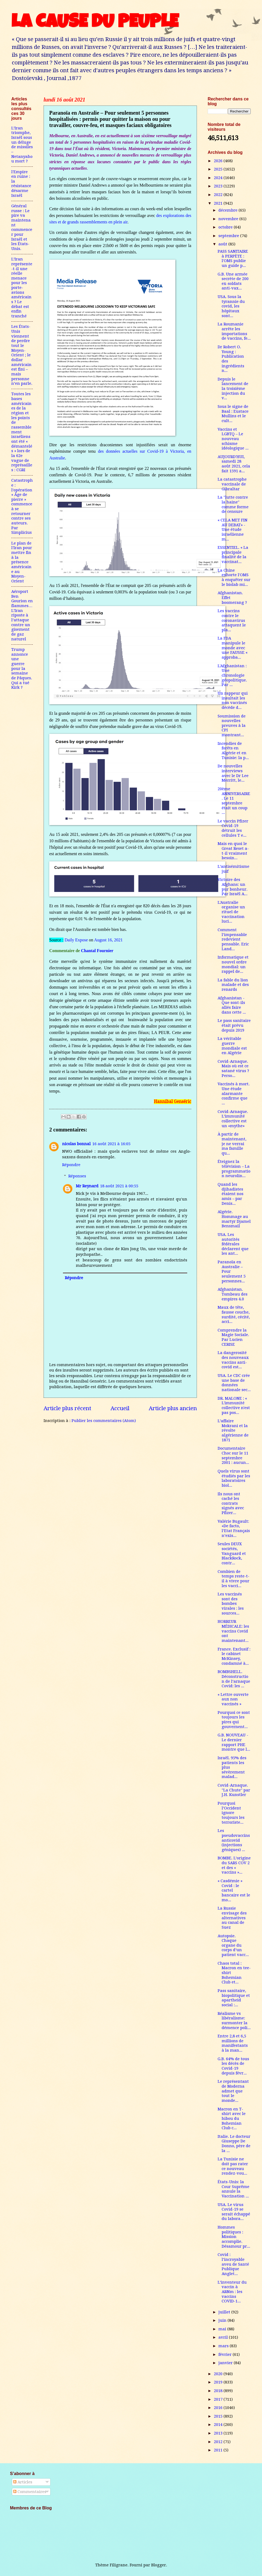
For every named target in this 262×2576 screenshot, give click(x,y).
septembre (229, 235)
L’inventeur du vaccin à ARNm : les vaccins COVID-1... (232, 2292)
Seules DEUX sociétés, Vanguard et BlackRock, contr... (232, 1553)
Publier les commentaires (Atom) (104, 1420)
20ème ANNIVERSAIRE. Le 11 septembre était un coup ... (234, 800)
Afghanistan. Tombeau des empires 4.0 (232, 1294)
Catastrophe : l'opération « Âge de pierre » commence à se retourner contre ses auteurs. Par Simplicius (22, 506)
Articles (22, 2482)
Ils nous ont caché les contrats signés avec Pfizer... (231, 1503)
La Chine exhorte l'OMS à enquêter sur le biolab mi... (234, 577)
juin (223, 2320)
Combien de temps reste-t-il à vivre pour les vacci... (233, 1578)
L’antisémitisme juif (233, 869)
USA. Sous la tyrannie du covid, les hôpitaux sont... (231, 306)
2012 (219, 2441)
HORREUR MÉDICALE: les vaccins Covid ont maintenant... (233, 1631)
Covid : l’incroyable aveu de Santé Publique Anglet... (233, 2264)
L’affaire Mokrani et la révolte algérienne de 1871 (233, 1430)
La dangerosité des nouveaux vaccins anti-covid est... (233, 1359)
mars (224, 2345)
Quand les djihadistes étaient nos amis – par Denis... (230, 1194)
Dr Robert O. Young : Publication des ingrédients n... (231, 358)
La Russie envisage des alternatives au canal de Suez (232, 1918)
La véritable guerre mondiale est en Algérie (232, 1045)
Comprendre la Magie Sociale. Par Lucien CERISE (233, 1337)
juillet (224, 2312)
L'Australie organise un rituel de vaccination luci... (231, 912)
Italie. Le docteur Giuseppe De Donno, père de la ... (234, 2143)
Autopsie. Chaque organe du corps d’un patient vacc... (233, 1945)
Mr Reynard (87, 1186)
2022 (219, 194)
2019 (219, 2382)
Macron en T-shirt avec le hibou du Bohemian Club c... (232, 2119)
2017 (219, 2399)
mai (222, 2329)
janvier (226, 2362)
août (223, 244)
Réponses (77, 1176)
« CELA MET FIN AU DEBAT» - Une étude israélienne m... (232, 530)
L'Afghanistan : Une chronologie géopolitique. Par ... (232, 675)
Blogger (158, 2565)
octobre (226, 227)
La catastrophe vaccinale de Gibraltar (232, 484)
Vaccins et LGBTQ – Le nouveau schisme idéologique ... (233, 439)
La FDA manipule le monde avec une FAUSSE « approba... (232, 648)
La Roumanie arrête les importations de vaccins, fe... (234, 331)
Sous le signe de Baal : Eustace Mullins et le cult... (233, 413)
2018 (219, 2390)
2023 (219, 186)
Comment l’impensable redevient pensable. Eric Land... (233, 939)
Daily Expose (76, 940)
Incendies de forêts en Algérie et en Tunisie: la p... (233, 750)
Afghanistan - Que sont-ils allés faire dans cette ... (232, 1005)
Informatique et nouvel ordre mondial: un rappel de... (233, 964)
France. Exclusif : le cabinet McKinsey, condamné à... (234, 1656)
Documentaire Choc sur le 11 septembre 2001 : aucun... (233, 1455)
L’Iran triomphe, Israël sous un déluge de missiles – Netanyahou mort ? (22, 145)
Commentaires (29, 2491)
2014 (219, 2424)
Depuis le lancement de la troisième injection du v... (233, 389)
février (225, 2354)
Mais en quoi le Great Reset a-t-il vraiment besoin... (233, 850)
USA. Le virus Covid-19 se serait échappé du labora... (234, 2211)
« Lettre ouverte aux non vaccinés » (233, 1699)
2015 (219, 2416)
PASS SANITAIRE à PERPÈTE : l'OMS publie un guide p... (233, 258)
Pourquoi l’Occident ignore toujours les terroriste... (231, 1813)
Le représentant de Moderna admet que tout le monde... (233, 2091)
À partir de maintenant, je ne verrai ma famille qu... (232, 1144)
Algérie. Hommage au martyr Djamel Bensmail (234, 1218)
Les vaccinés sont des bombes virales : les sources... (231, 1604)
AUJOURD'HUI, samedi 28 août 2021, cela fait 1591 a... (234, 463)
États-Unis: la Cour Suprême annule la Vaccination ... (233, 2188)
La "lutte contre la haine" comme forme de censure (233, 504)
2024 (219, 177)
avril (223, 2337)
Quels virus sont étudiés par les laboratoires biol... (234, 1478)
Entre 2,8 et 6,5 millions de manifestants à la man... (233, 2043)
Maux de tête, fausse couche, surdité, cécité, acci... (234, 1314)
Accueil (120, 1408)
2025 (219, 169)
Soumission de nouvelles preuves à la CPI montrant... (232, 726)
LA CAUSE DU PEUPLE (94, 23)
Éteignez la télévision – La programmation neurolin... (234, 1168)
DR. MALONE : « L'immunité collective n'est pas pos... (234, 1405)
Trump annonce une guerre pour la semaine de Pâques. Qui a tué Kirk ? (21, 668)
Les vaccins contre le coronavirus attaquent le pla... (232, 620)
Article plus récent (67, 1408)
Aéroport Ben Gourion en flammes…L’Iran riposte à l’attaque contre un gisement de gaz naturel (22, 615)
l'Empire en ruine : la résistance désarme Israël (21, 183)
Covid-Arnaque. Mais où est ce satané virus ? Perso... (233, 1068)
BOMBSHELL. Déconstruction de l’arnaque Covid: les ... (234, 1678)
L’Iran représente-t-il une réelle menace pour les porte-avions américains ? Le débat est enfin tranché (21, 287)
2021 (219, 203)
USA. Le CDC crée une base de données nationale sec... (234, 1382)
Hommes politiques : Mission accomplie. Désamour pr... (234, 2237)
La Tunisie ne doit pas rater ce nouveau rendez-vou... (233, 2166)
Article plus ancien (173, 1408)
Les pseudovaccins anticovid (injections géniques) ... (234, 1840)
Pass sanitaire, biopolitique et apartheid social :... (234, 1997)
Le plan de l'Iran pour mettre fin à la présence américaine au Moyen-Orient (21, 562)
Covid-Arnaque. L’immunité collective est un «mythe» (233, 1118)
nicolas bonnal (76, 1143)
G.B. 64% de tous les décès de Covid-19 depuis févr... (233, 2066)
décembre (228, 210)
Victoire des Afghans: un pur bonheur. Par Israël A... (232, 886)
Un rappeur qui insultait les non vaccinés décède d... (233, 700)
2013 (219, 2433)
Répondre (71, 1164)
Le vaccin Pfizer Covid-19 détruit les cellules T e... (233, 828)
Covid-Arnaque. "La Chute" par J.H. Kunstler (234, 1790)
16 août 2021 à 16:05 (111, 1143)
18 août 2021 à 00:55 (119, 1186)
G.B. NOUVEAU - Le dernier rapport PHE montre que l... (234, 1742)
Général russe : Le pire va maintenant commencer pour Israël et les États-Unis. (21, 227)
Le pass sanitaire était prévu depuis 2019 (234, 1025)
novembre (228, 218)
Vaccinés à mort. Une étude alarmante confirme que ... (234, 1093)
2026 (219, 160)
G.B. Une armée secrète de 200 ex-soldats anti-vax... (233, 281)
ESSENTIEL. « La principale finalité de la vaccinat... (233, 554)
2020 (219, 2373)
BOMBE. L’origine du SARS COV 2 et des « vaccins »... (234, 1865)
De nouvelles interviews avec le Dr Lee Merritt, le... (233, 773)
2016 (219, 2407)
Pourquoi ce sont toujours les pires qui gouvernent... (234, 1719)
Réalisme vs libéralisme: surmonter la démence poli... (234, 2020)
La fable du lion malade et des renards (233, 985)
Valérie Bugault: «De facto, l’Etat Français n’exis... (234, 1528)
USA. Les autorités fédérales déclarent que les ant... (233, 1244)
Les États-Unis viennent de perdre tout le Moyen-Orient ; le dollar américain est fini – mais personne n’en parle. (21, 355)
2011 (219, 2450)
